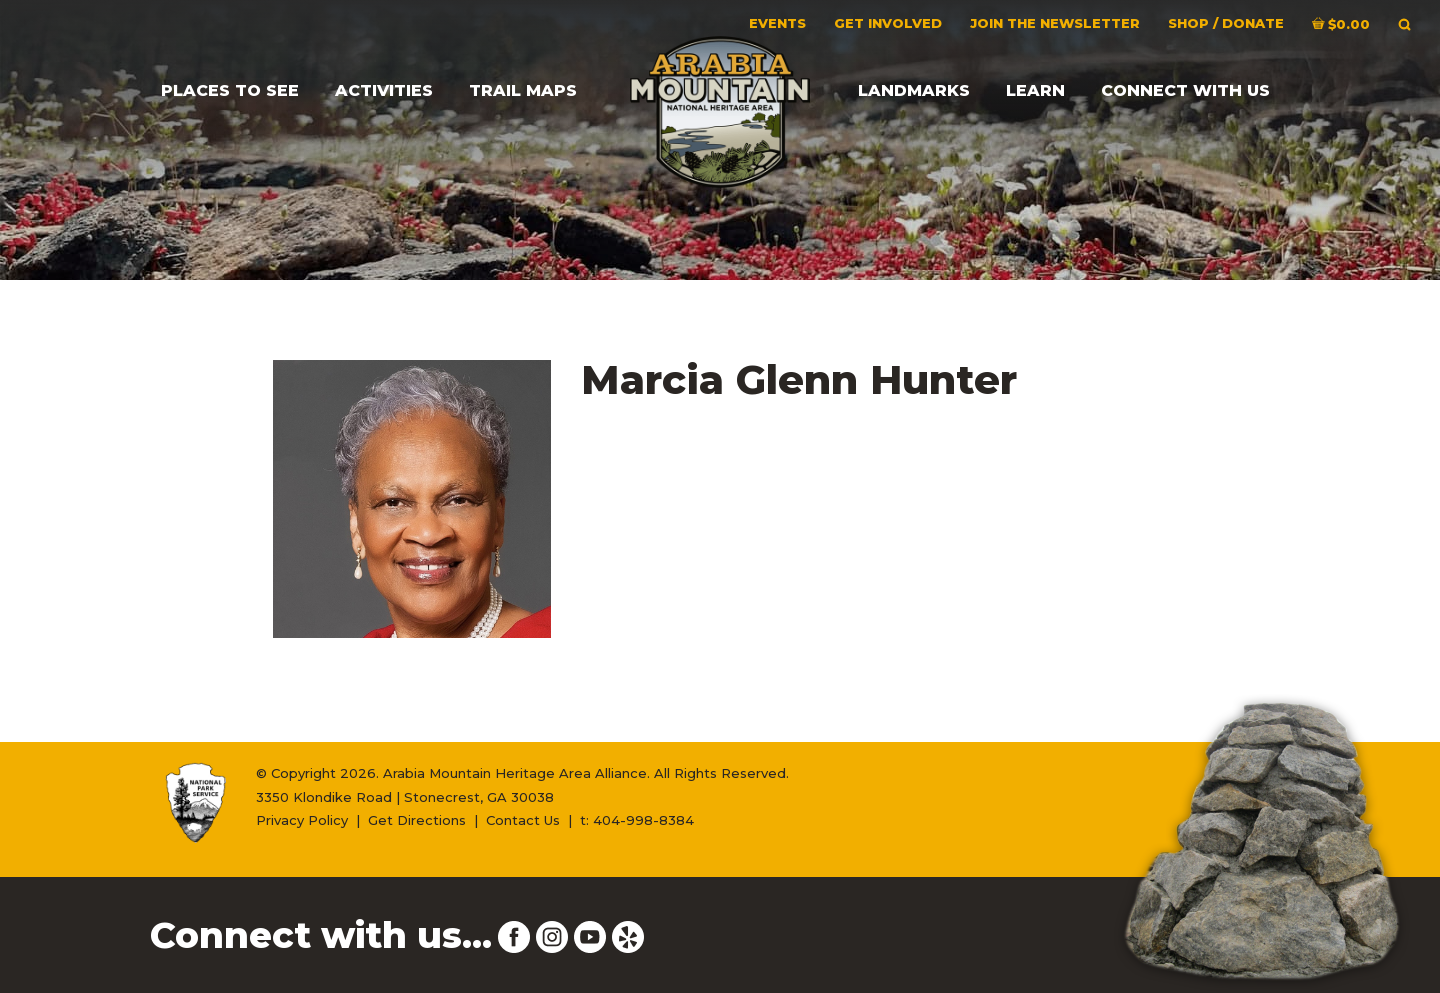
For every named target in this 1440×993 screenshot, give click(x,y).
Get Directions (417, 820)
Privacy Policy (302, 820)
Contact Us (523, 820)
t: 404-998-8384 (637, 820)
